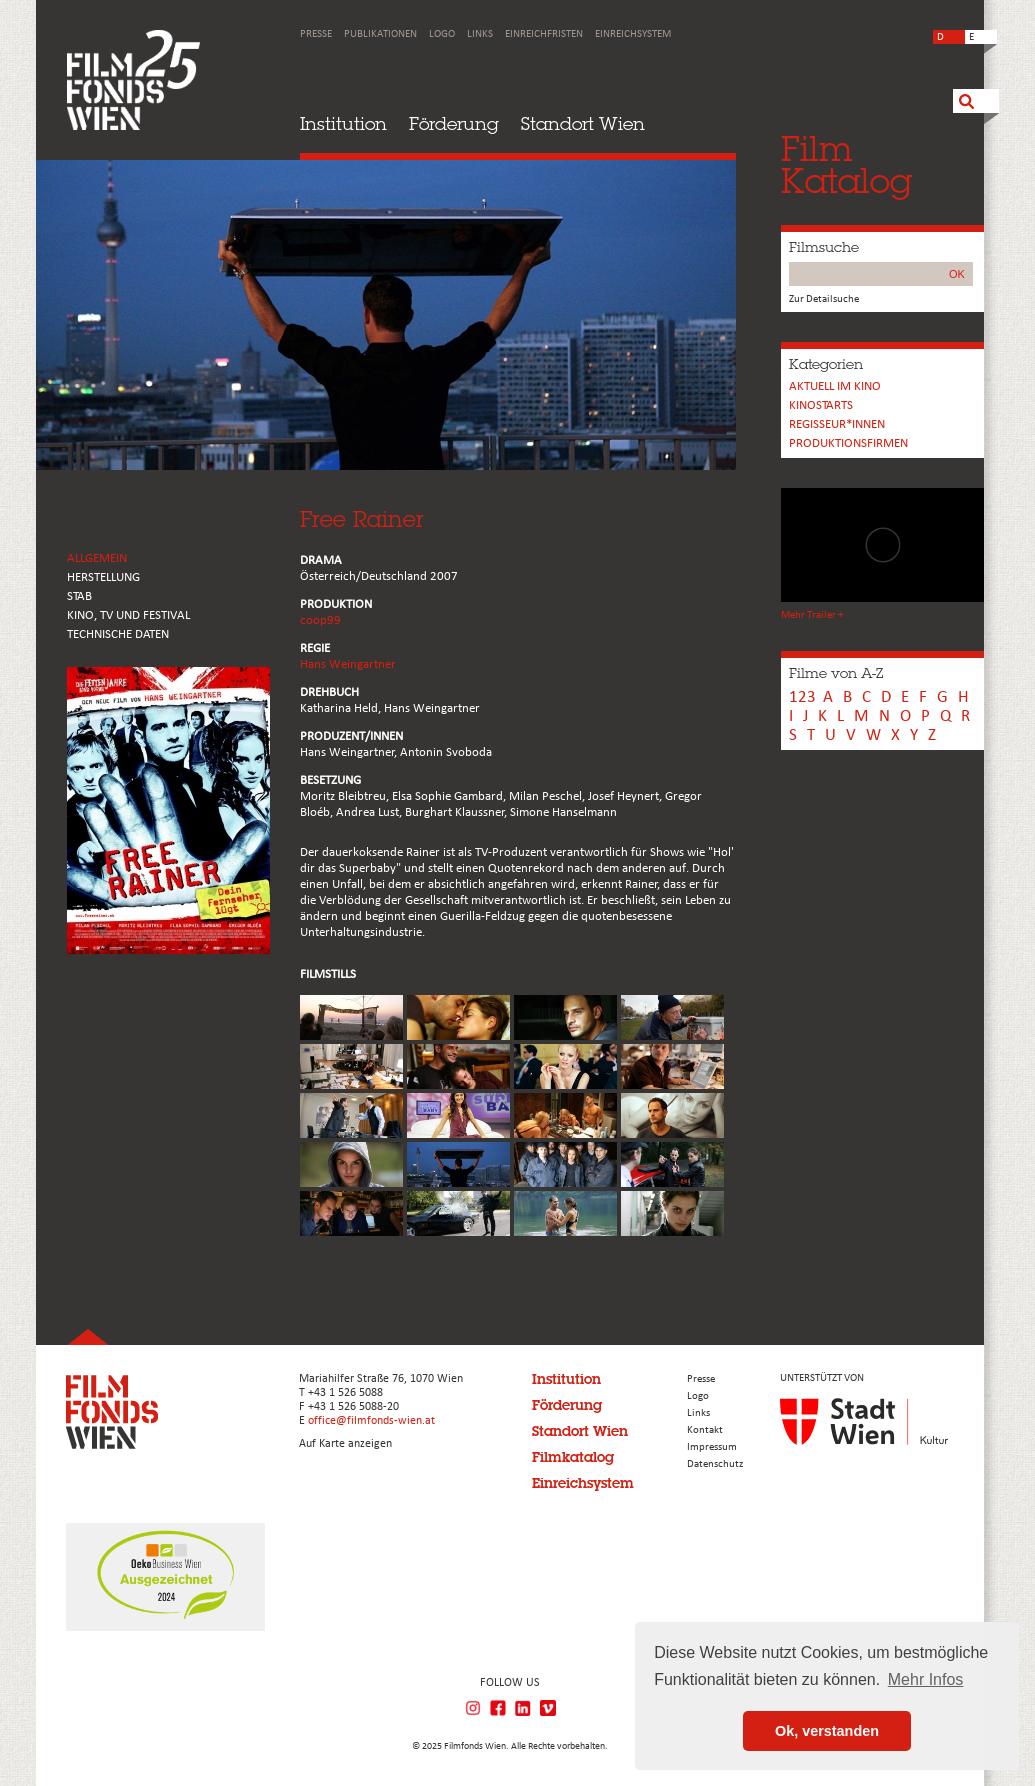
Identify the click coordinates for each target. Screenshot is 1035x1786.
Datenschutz (715, 1464)
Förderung (454, 123)
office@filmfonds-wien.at (371, 1421)
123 (802, 697)
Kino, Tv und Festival (128, 615)
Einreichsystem (633, 34)
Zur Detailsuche (824, 299)
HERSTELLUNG (103, 577)
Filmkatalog (573, 1457)
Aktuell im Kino (835, 386)
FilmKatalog (846, 164)
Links (480, 34)
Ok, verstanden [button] (827, 1731)
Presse (316, 34)
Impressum (712, 1447)
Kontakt (705, 1430)
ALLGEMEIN (97, 558)
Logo (442, 34)
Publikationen (380, 34)
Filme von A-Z (836, 673)
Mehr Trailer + (812, 615)
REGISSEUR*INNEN (837, 424)
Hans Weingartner (348, 664)
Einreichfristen (544, 34)
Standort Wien (583, 123)
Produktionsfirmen (848, 443)
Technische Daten (118, 634)
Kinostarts (821, 405)
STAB (79, 596)
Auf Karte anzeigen (345, 1444)
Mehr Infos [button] (926, 1679)
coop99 (320, 620)
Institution (343, 123)
